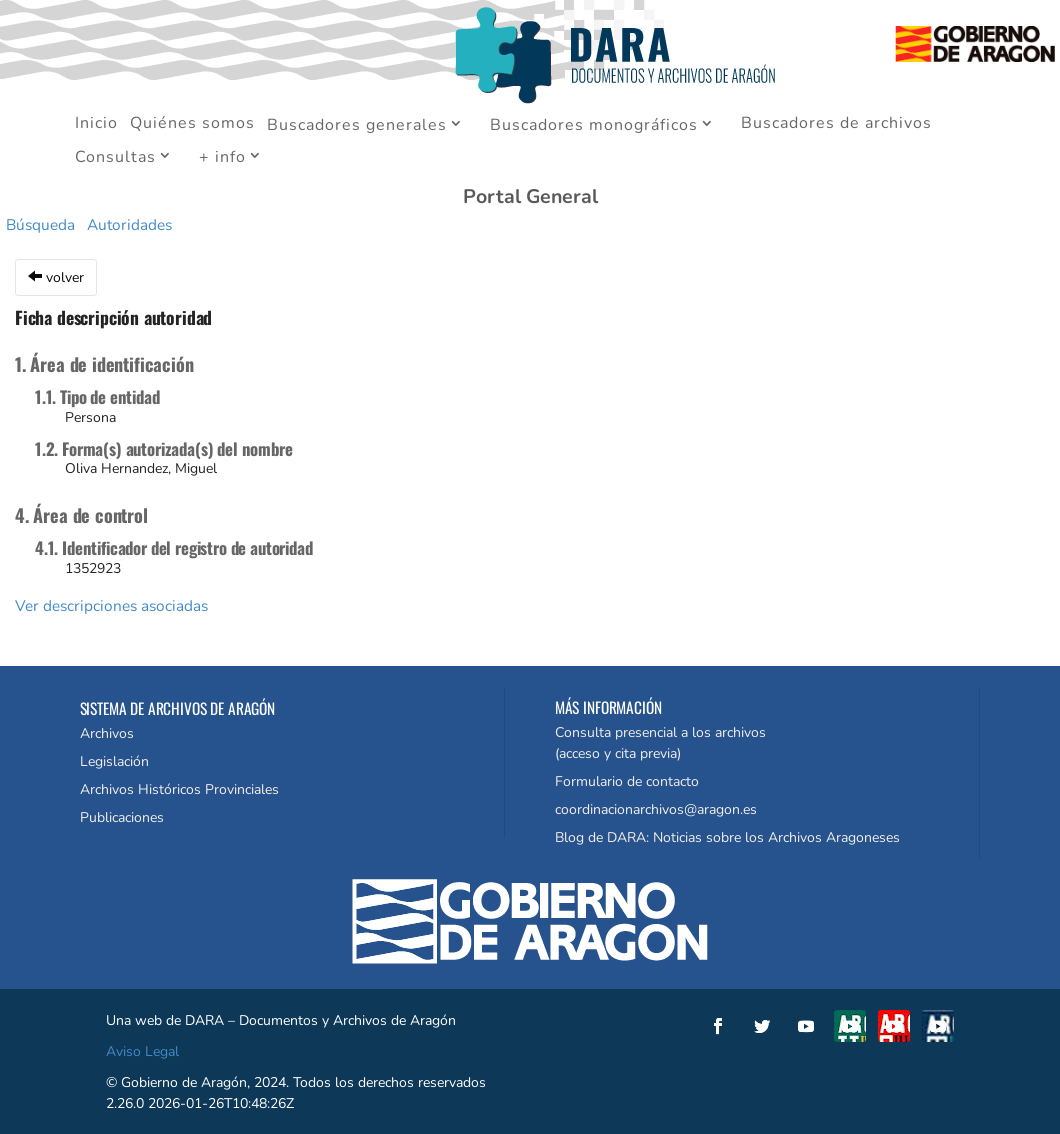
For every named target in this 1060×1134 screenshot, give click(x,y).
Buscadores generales (357, 126)
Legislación (114, 761)
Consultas (115, 158)
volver (56, 277)
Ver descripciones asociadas (111, 605)
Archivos (107, 733)
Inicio (96, 125)
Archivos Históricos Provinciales (179, 789)
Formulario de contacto (627, 781)
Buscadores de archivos (836, 125)
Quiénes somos (192, 125)
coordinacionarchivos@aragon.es (656, 809)
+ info (222, 158)
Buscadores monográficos (594, 126)
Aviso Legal (142, 1051)
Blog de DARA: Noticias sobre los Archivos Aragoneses (727, 837)
